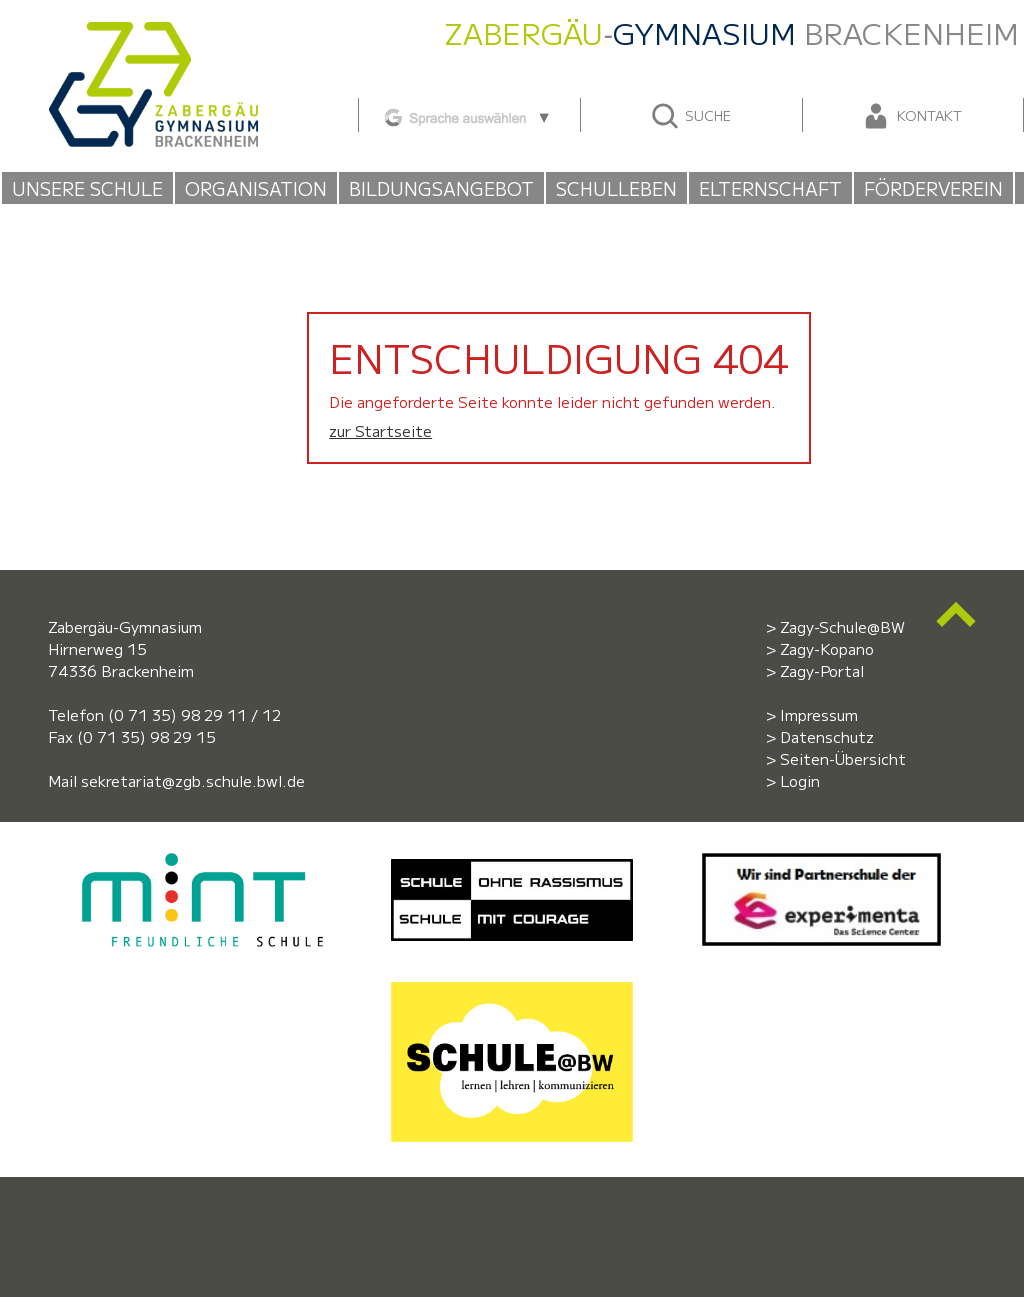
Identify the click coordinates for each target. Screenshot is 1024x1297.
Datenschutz (827, 736)
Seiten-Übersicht (843, 758)
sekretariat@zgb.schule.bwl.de (193, 780)
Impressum (819, 714)
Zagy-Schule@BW (842, 626)
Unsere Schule (87, 188)
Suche (690, 116)
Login (800, 780)
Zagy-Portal (822, 670)
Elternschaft (770, 188)
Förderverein (933, 188)
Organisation (256, 188)
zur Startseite (380, 430)
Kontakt (911, 116)
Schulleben (616, 188)
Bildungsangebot (441, 188)
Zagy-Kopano (827, 648)
